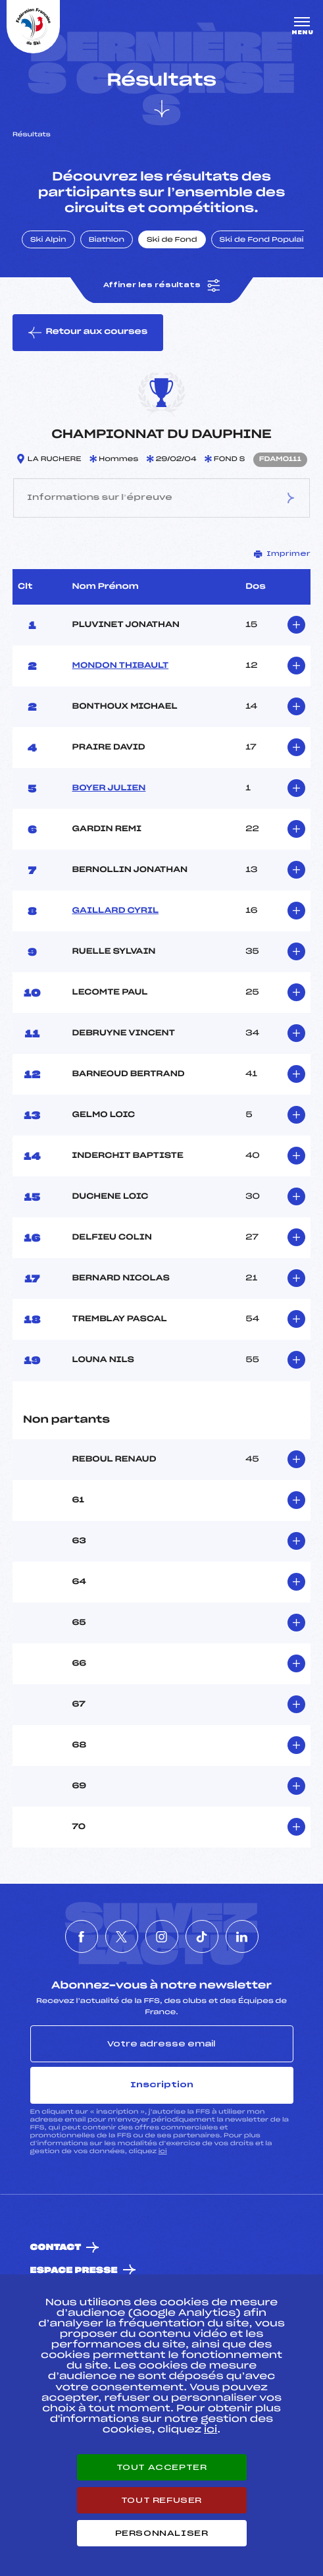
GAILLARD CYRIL (115, 911)
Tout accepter (161, 2467)
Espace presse (74, 2270)
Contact (56, 2247)
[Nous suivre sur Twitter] (121, 1936)
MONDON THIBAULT (120, 666)
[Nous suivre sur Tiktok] (202, 1936)
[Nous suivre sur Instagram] (161, 1936)
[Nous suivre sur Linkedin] (242, 1936)
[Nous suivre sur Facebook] (81, 1936)
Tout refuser (161, 2500)
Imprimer (282, 554)
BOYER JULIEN (109, 788)
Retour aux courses (87, 332)
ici (163, 2151)
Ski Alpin (48, 240)
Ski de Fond (172, 240)
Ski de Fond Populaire (266, 240)
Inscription (161, 2085)
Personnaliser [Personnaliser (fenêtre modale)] (162, 2533)
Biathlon (106, 240)
